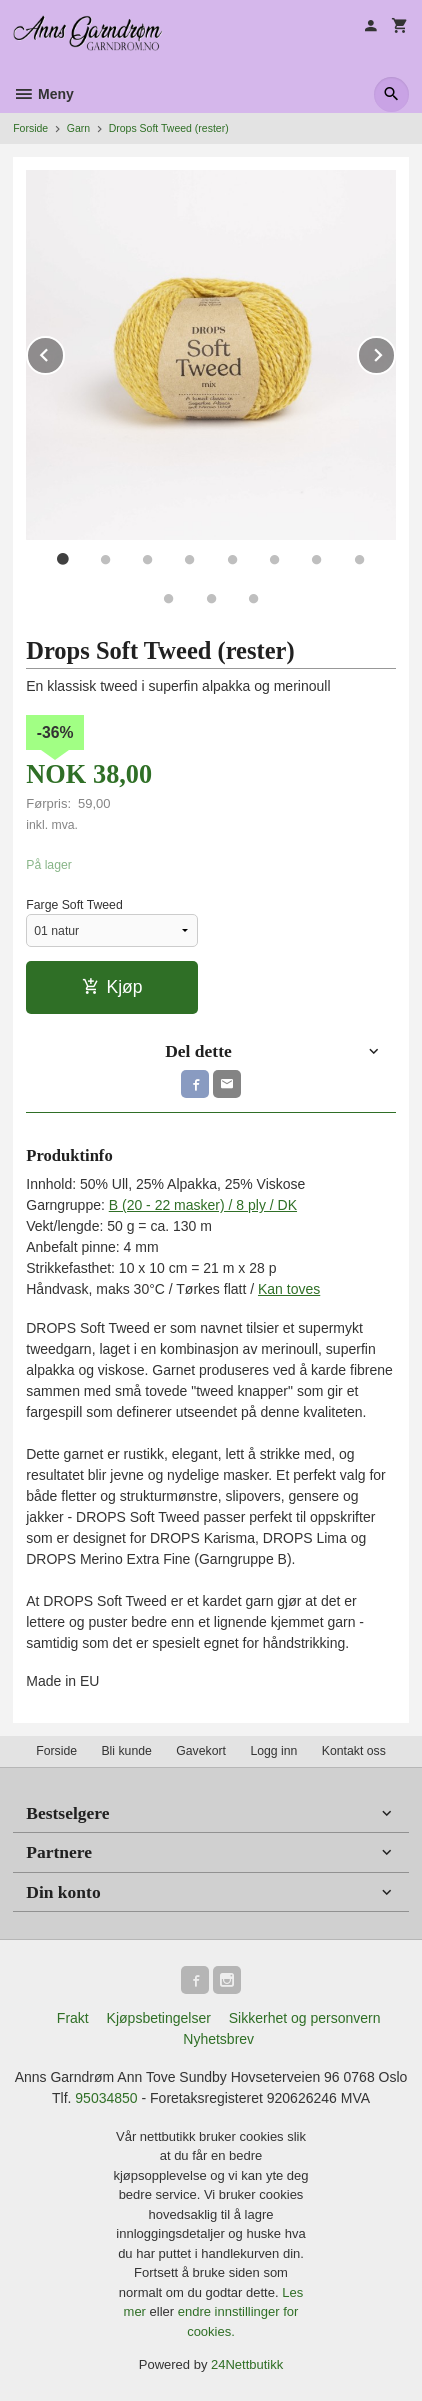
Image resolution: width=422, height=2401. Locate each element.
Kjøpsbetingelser (159, 2018)
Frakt (73, 2018)
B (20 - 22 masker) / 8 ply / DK (203, 1205)
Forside (30, 128)
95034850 (106, 2098)
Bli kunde (126, 1751)
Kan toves (289, 1289)
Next (395, 351)
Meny (43, 94)
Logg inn (273, 1751)
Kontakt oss (354, 1751)
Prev (64, 351)
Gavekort (201, 1751)
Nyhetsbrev (218, 2039)
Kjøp (112, 987)
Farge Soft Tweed (74, 905)
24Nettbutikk (247, 2364)
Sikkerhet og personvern (305, 2018)
